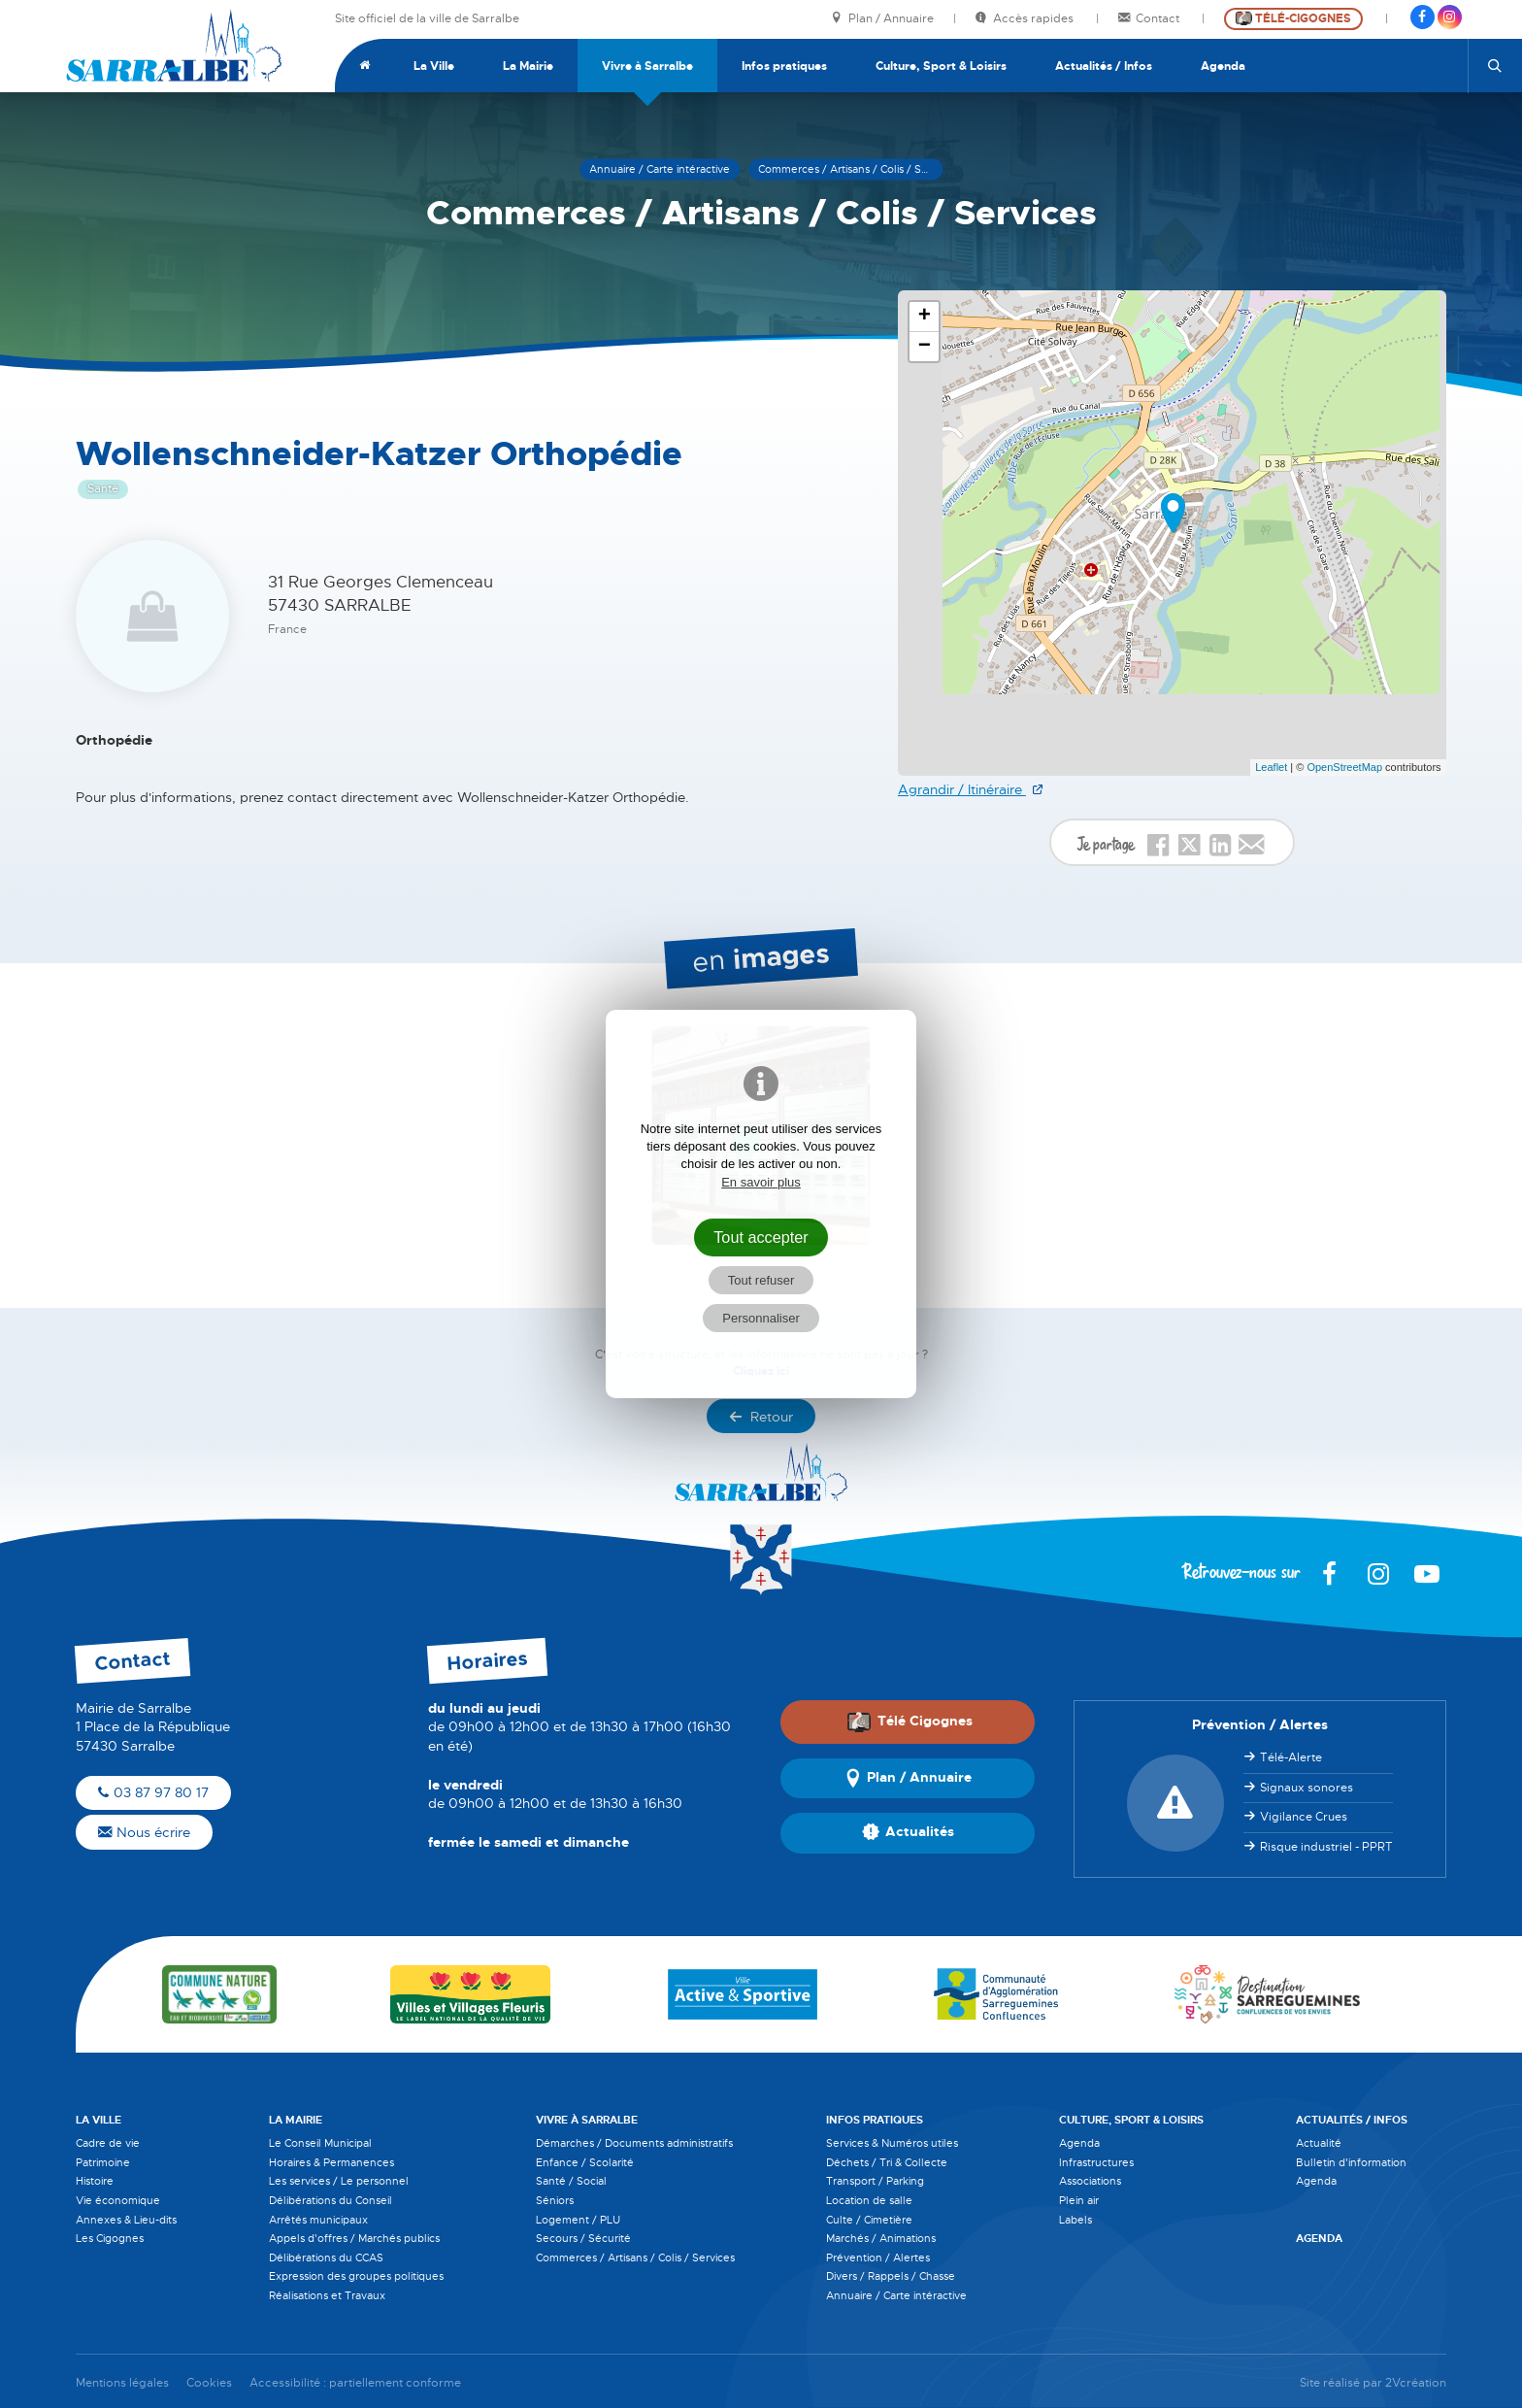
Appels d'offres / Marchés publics (354, 2238)
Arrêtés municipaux (318, 2219)
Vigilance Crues (1303, 1816)
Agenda (1223, 66)
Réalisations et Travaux (327, 2295)
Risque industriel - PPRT (1326, 1847)
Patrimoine (103, 2162)
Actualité (1318, 2143)
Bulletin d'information (1351, 2162)
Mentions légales (122, 2383)
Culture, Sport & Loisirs (941, 66)
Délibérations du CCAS (326, 2257)
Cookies (209, 2383)
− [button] (924, 346)
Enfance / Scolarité (585, 2162)
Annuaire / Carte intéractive (896, 2295)
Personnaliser (761, 1318)
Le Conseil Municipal (320, 2143)
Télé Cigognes (909, 1721)
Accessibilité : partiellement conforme (355, 2383)
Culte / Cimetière (869, 2219)
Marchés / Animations (881, 2238)
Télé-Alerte (1291, 1757)
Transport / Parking (875, 2181)
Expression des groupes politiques (356, 2276)
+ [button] (924, 316)
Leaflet (1271, 767)
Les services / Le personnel (339, 2181)
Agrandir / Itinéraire (962, 789)
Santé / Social (571, 2181)
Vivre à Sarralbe (647, 66)
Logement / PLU (578, 2219)
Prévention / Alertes (878, 2257)
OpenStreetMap (1344, 767)
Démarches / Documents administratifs (634, 2143)
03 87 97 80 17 (153, 1792)
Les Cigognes (110, 2238)
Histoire (95, 2181)
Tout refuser (761, 1280)
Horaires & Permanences (331, 2162)
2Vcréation (1415, 2383)
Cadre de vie (108, 2143)
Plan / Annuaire (882, 19)
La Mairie (528, 66)
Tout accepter (761, 1237)
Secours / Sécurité (583, 2238)
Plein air (1079, 2200)
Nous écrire (144, 1832)
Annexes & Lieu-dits (126, 2219)
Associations (1090, 2181)
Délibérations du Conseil (330, 2200)
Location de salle (869, 2200)
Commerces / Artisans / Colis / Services (635, 2257)
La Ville (434, 66)
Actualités (908, 1833)
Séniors (555, 2200)
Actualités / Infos (1103, 66)
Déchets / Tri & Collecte (886, 2162)
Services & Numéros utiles (892, 2143)
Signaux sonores (1306, 1787)
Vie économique (118, 2200)
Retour (761, 1416)
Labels (1075, 2219)
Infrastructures (1096, 2162)
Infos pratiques (784, 66)
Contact (1150, 19)
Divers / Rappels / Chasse (890, 2276)
